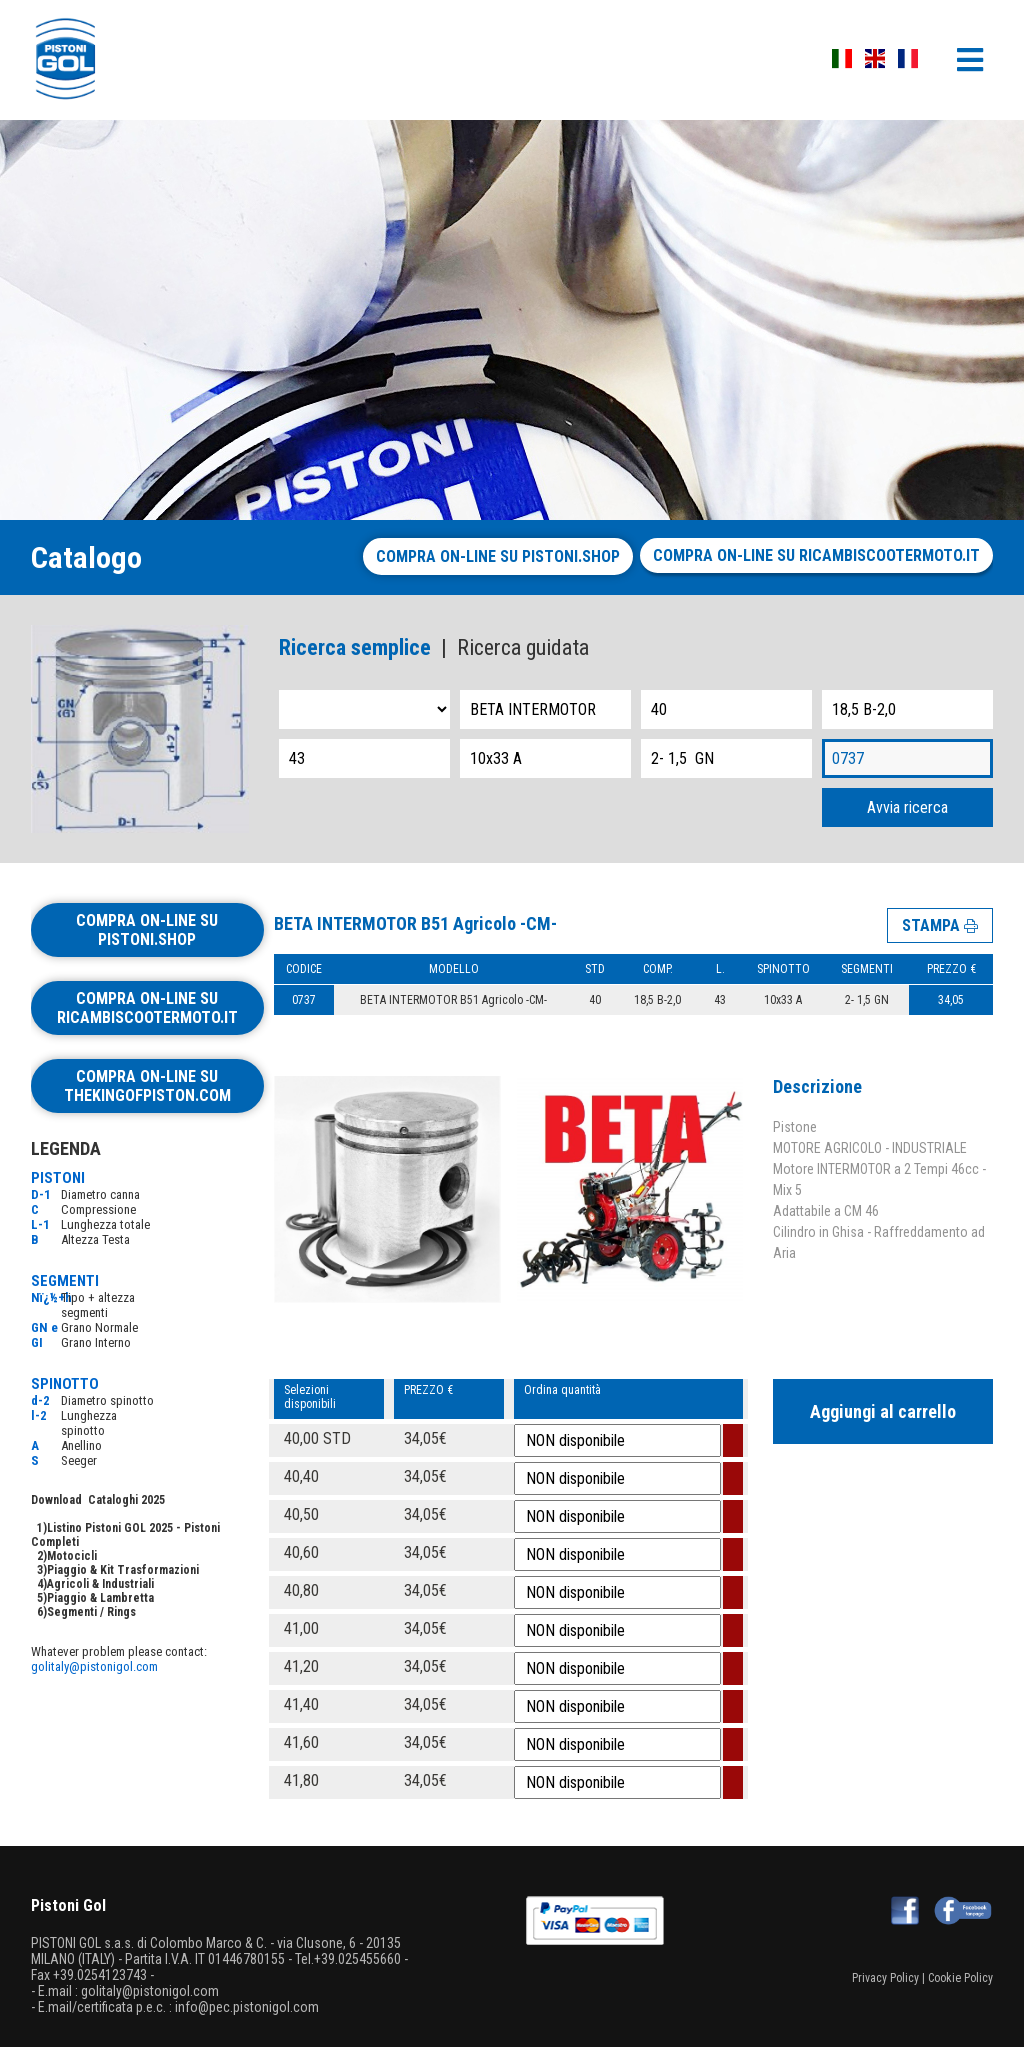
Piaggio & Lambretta (100, 1598)
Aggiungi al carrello (883, 1411)
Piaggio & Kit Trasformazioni (123, 1570)
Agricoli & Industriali (100, 1584)
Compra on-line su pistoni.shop (498, 556)
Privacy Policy (885, 1978)
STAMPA (940, 925)
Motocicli (72, 1556)
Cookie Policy (960, 1978)
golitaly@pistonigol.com (94, 1666)
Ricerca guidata (523, 647)
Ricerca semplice (355, 647)
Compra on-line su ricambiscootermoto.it (816, 555)
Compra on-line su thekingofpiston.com (147, 1086)
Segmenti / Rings (91, 1612)
